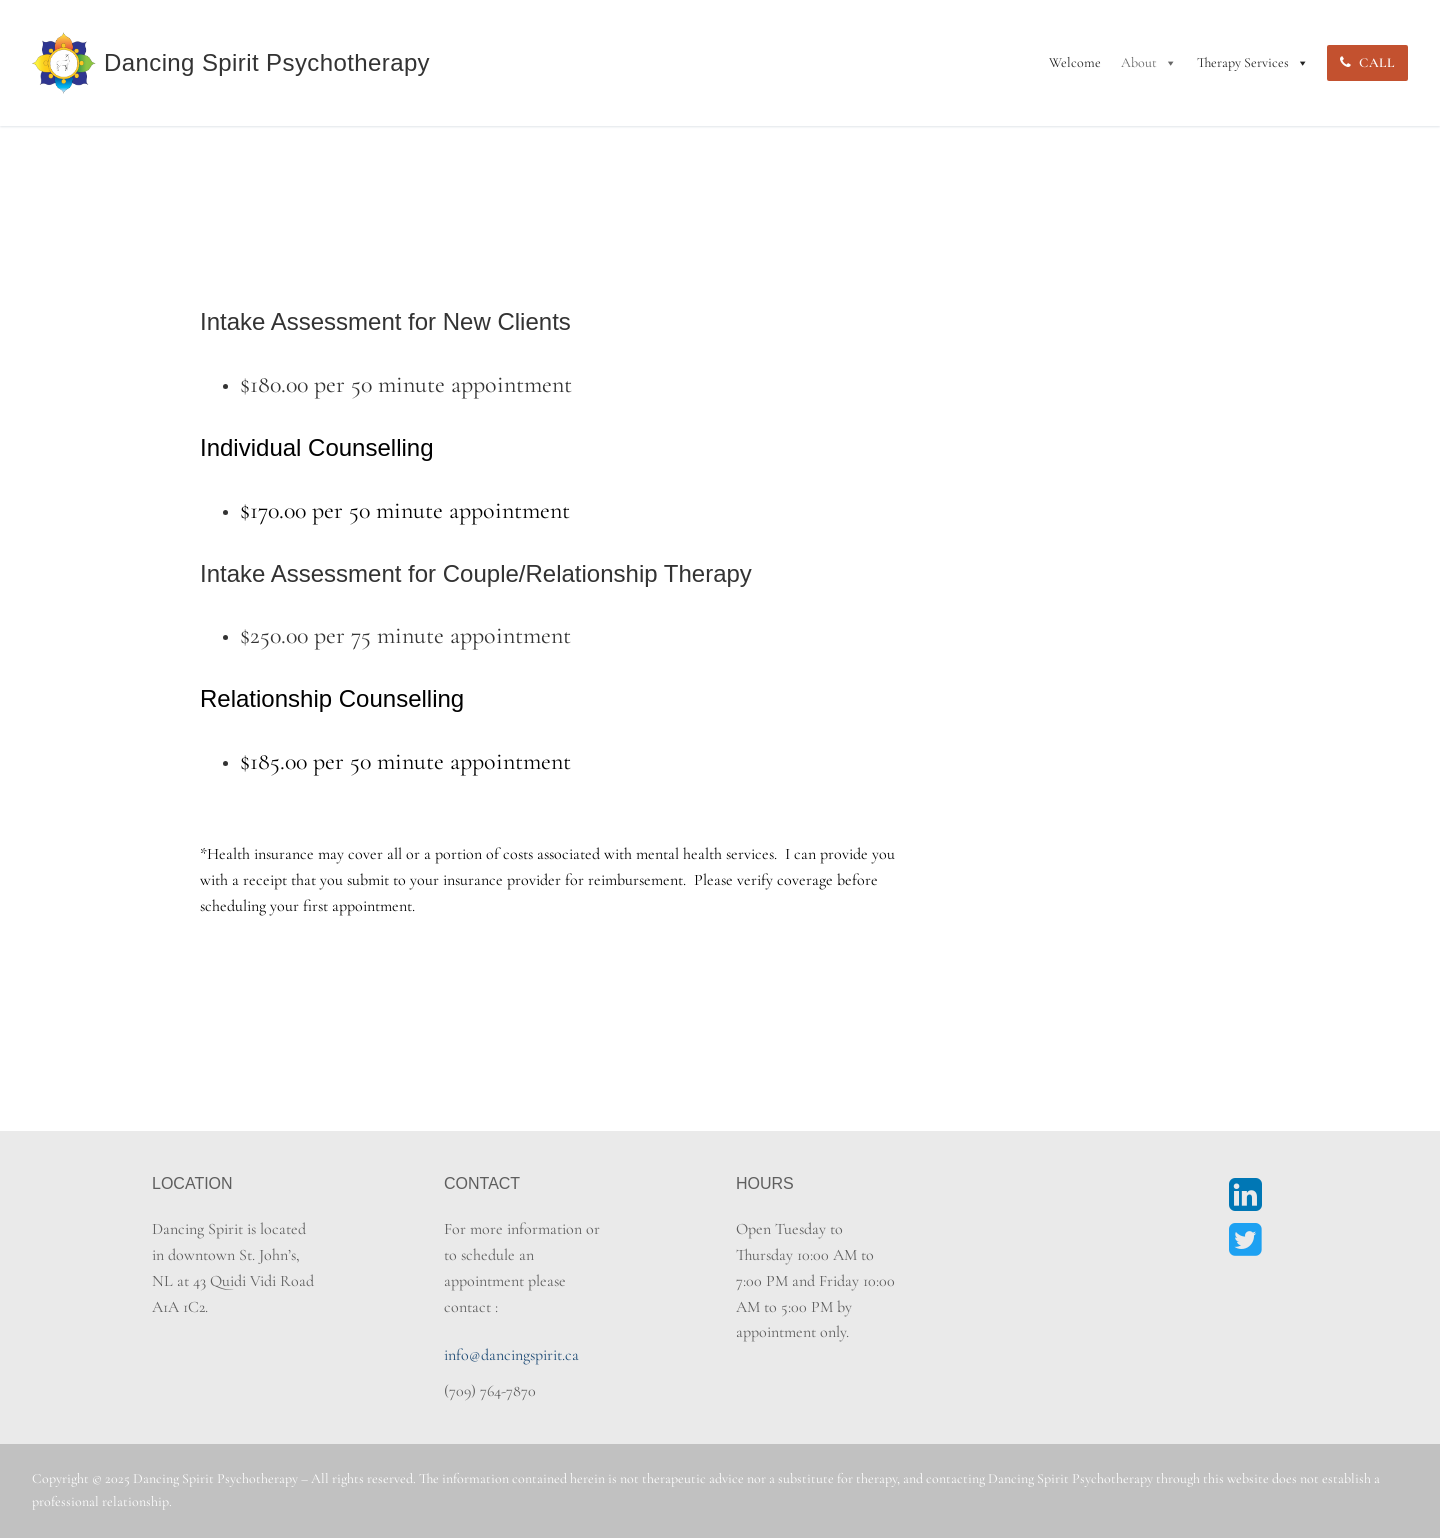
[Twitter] (1246, 1240)
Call (1367, 62)
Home (173, 144)
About (1149, 62)
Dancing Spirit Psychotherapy (267, 62)
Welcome (1075, 62)
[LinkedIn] (1246, 1194)
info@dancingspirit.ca (511, 1355)
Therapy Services (1253, 62)
